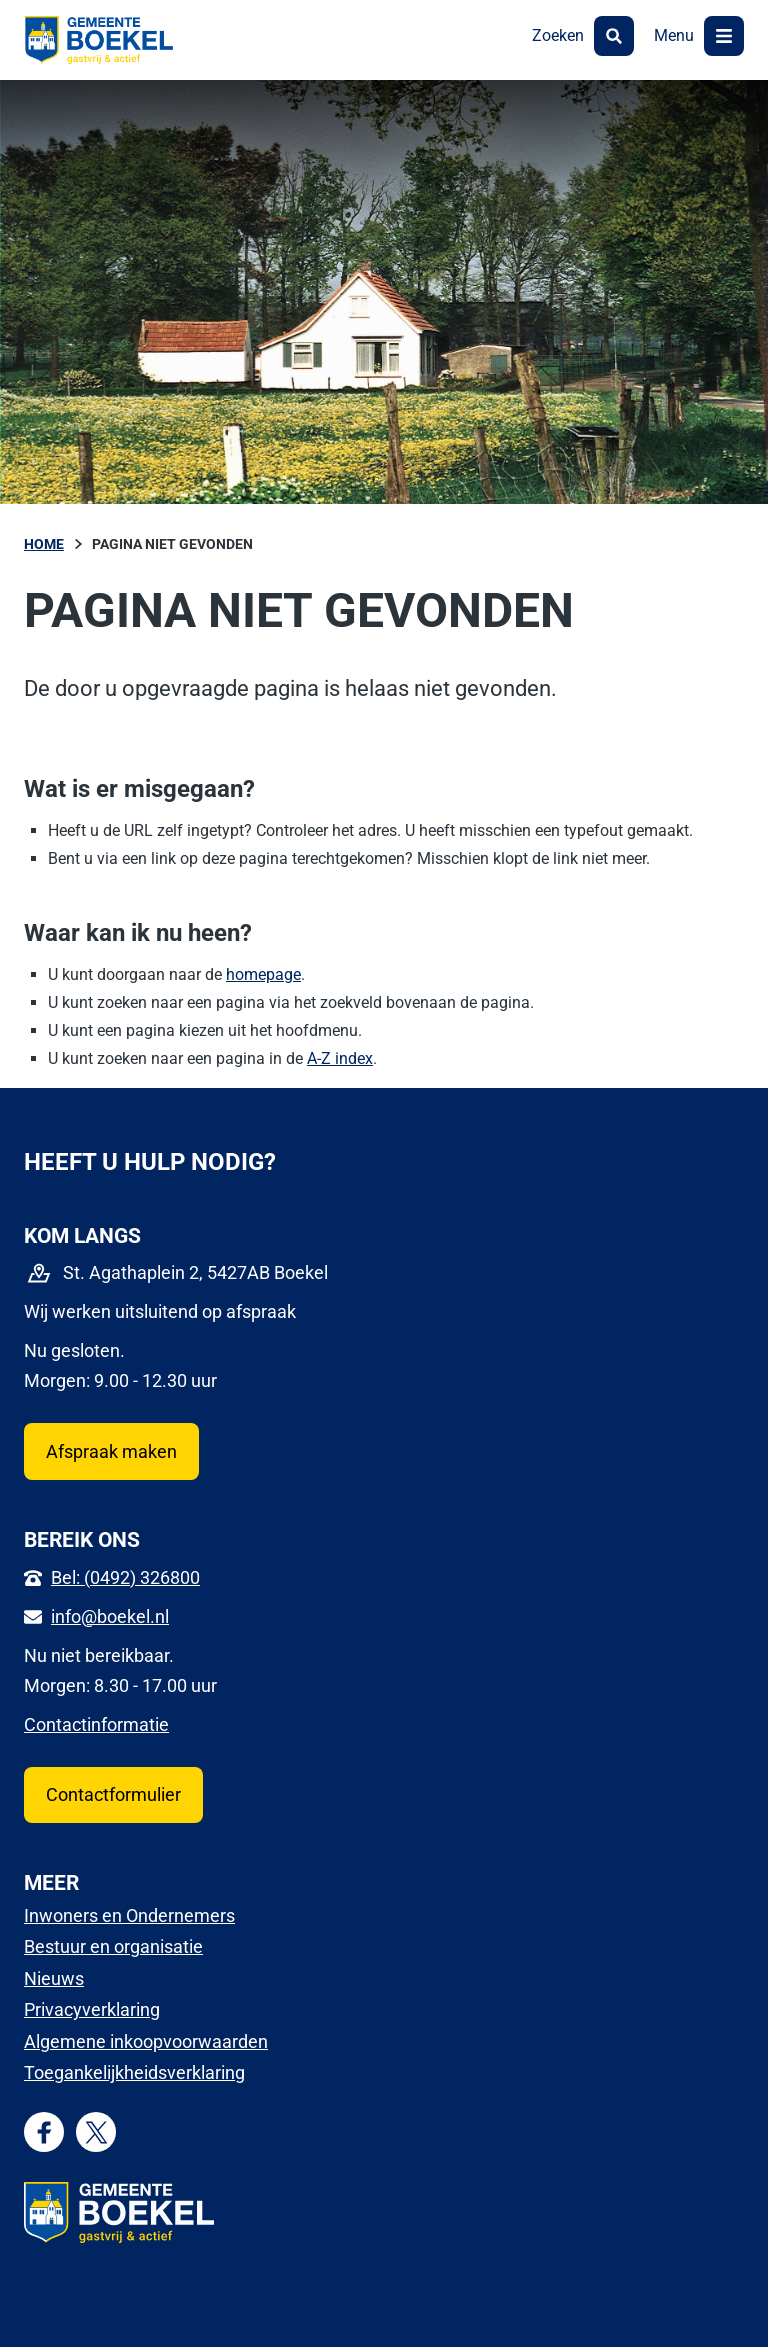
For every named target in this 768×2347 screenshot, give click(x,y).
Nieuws (54, 1978)
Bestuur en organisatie (113, 1946)
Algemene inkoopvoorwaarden (146, 2041)
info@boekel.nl (110, 1616)
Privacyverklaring (92, 2009)
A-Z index (340, 1058)
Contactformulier (113, 1794)
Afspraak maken (111, 1451)
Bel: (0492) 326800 (125, 1577)
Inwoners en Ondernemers (129, 1915)
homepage (263, 974)
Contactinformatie (96, 1724)
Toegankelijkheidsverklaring (134, 2072)
